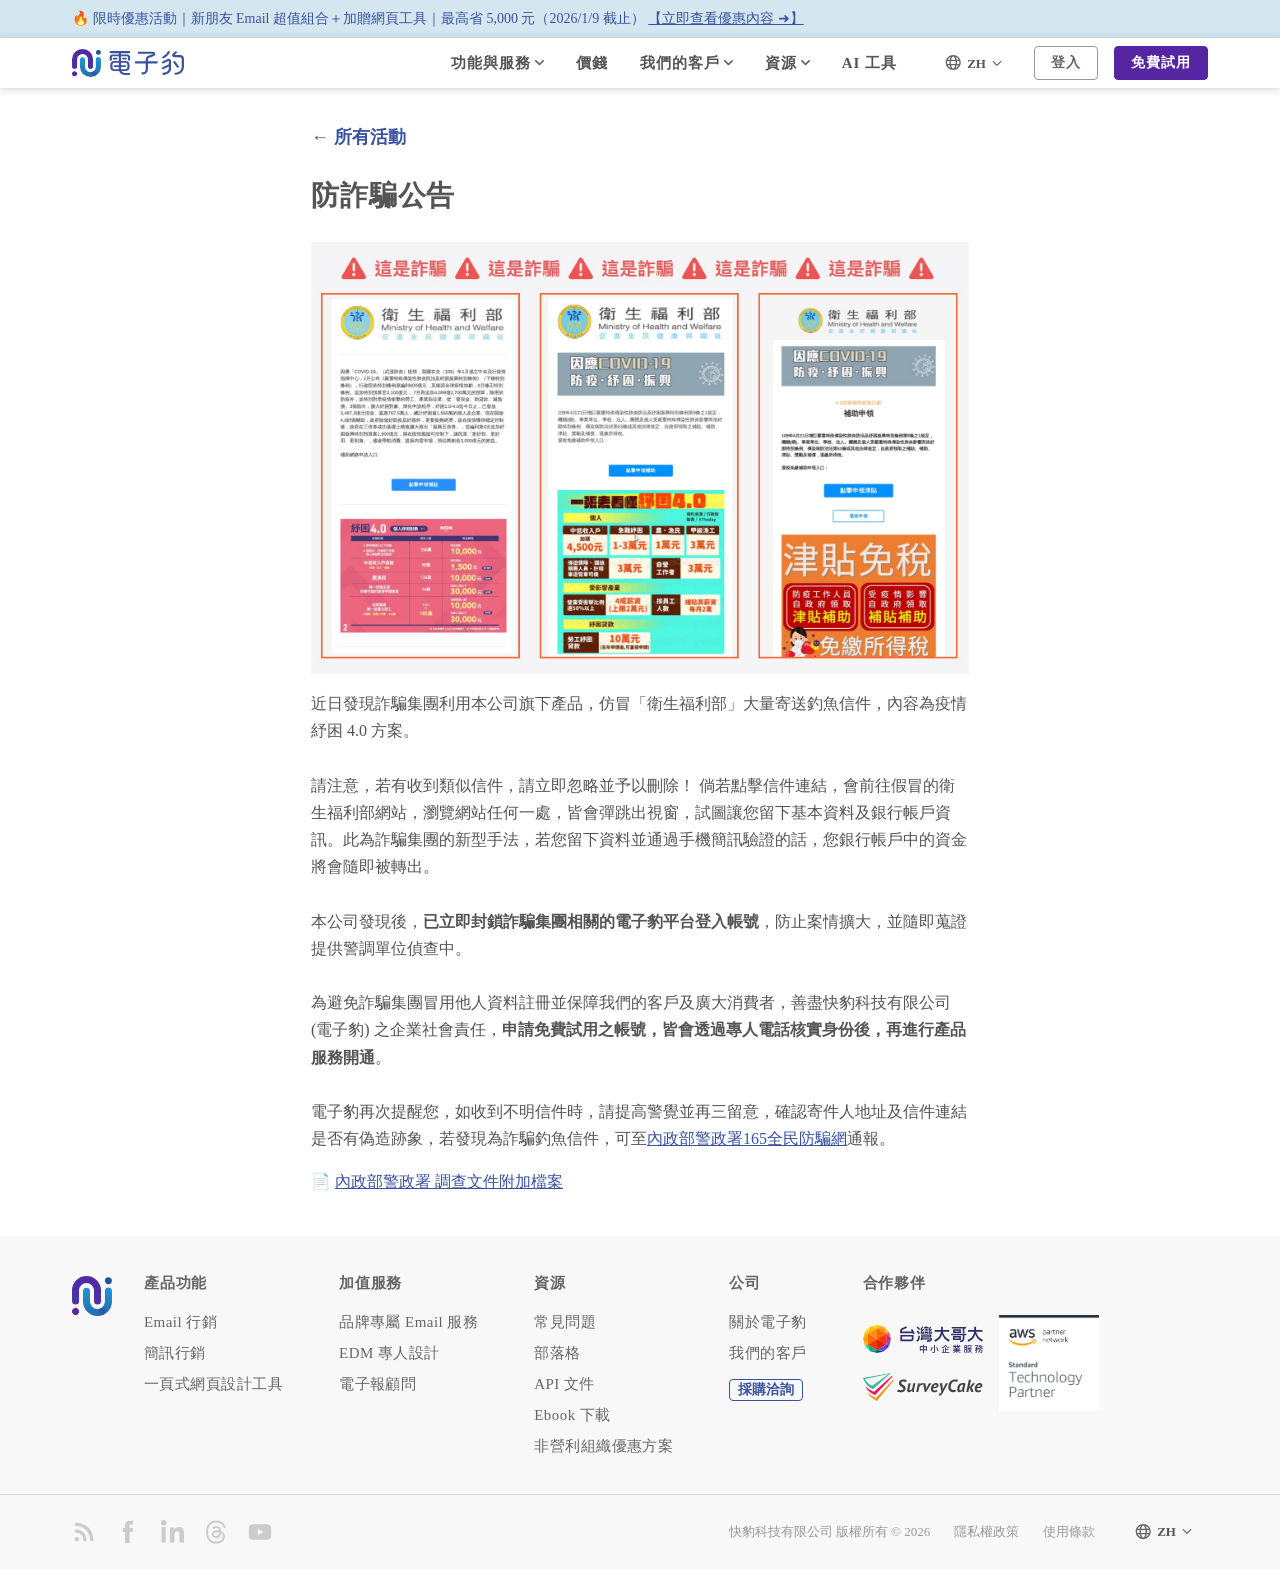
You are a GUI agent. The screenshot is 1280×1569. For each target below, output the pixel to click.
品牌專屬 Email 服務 (408, 1322)
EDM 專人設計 (389, 1353)
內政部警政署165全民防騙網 (747, 1138)
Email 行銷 (180, 1322)
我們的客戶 (767, 1353)
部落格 (557, 1353)
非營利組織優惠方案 (603, 1446)
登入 (1066, 62)
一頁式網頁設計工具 (213, 1384)
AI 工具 (869, 63)
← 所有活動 (358, 137)
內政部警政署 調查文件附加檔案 (449, 1181)
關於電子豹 (767, 1322)
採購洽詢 (766, 1389)
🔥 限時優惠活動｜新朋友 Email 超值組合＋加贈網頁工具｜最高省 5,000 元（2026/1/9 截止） (438, 19)
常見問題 (565, 1322)
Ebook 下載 (572, 1415)
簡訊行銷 (175, 1353)
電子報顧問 (377, 1384)
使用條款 (1069, 1531)
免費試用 (1161, 62)
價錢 (592, 63)
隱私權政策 (986, 1531)
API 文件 (564, 1384)
